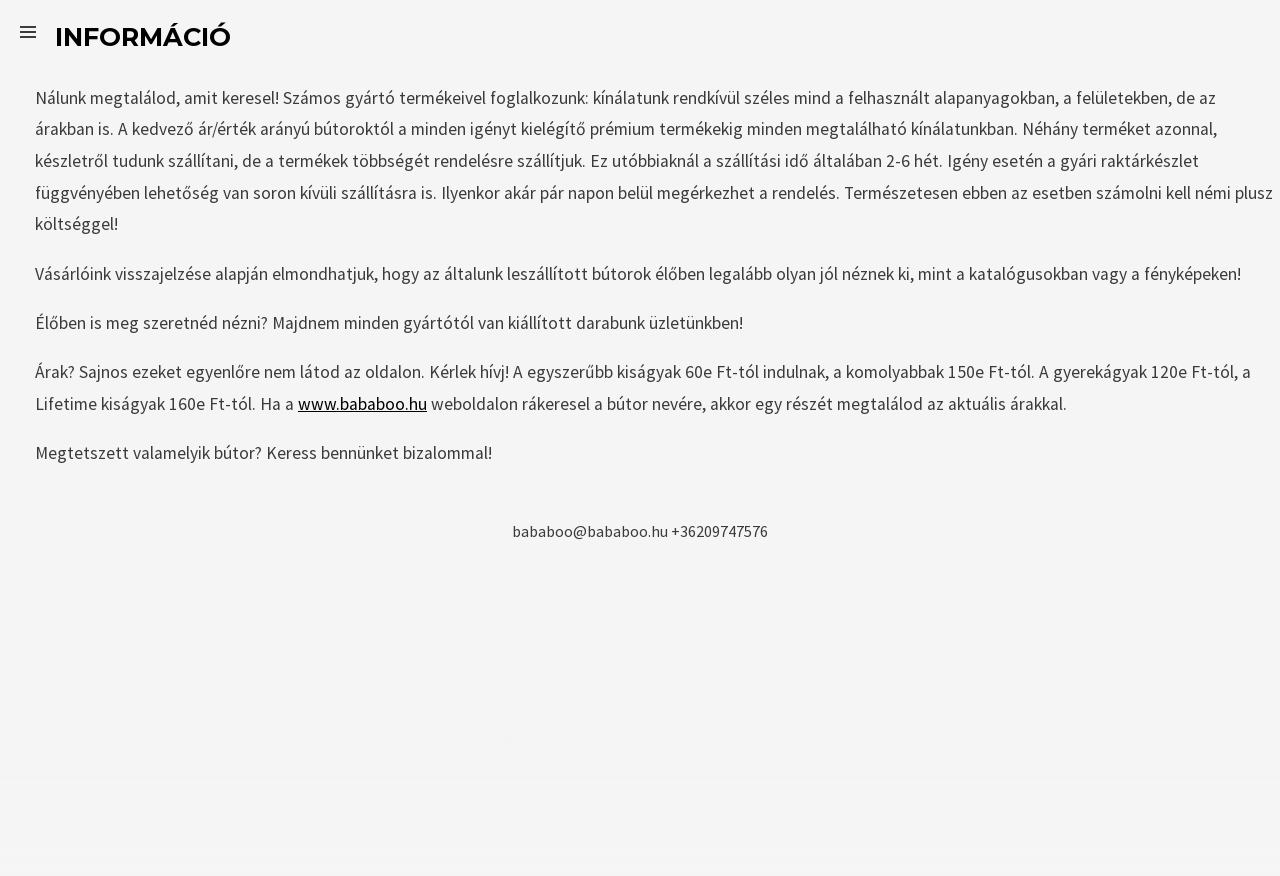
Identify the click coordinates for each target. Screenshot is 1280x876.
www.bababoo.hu (362, 404)
